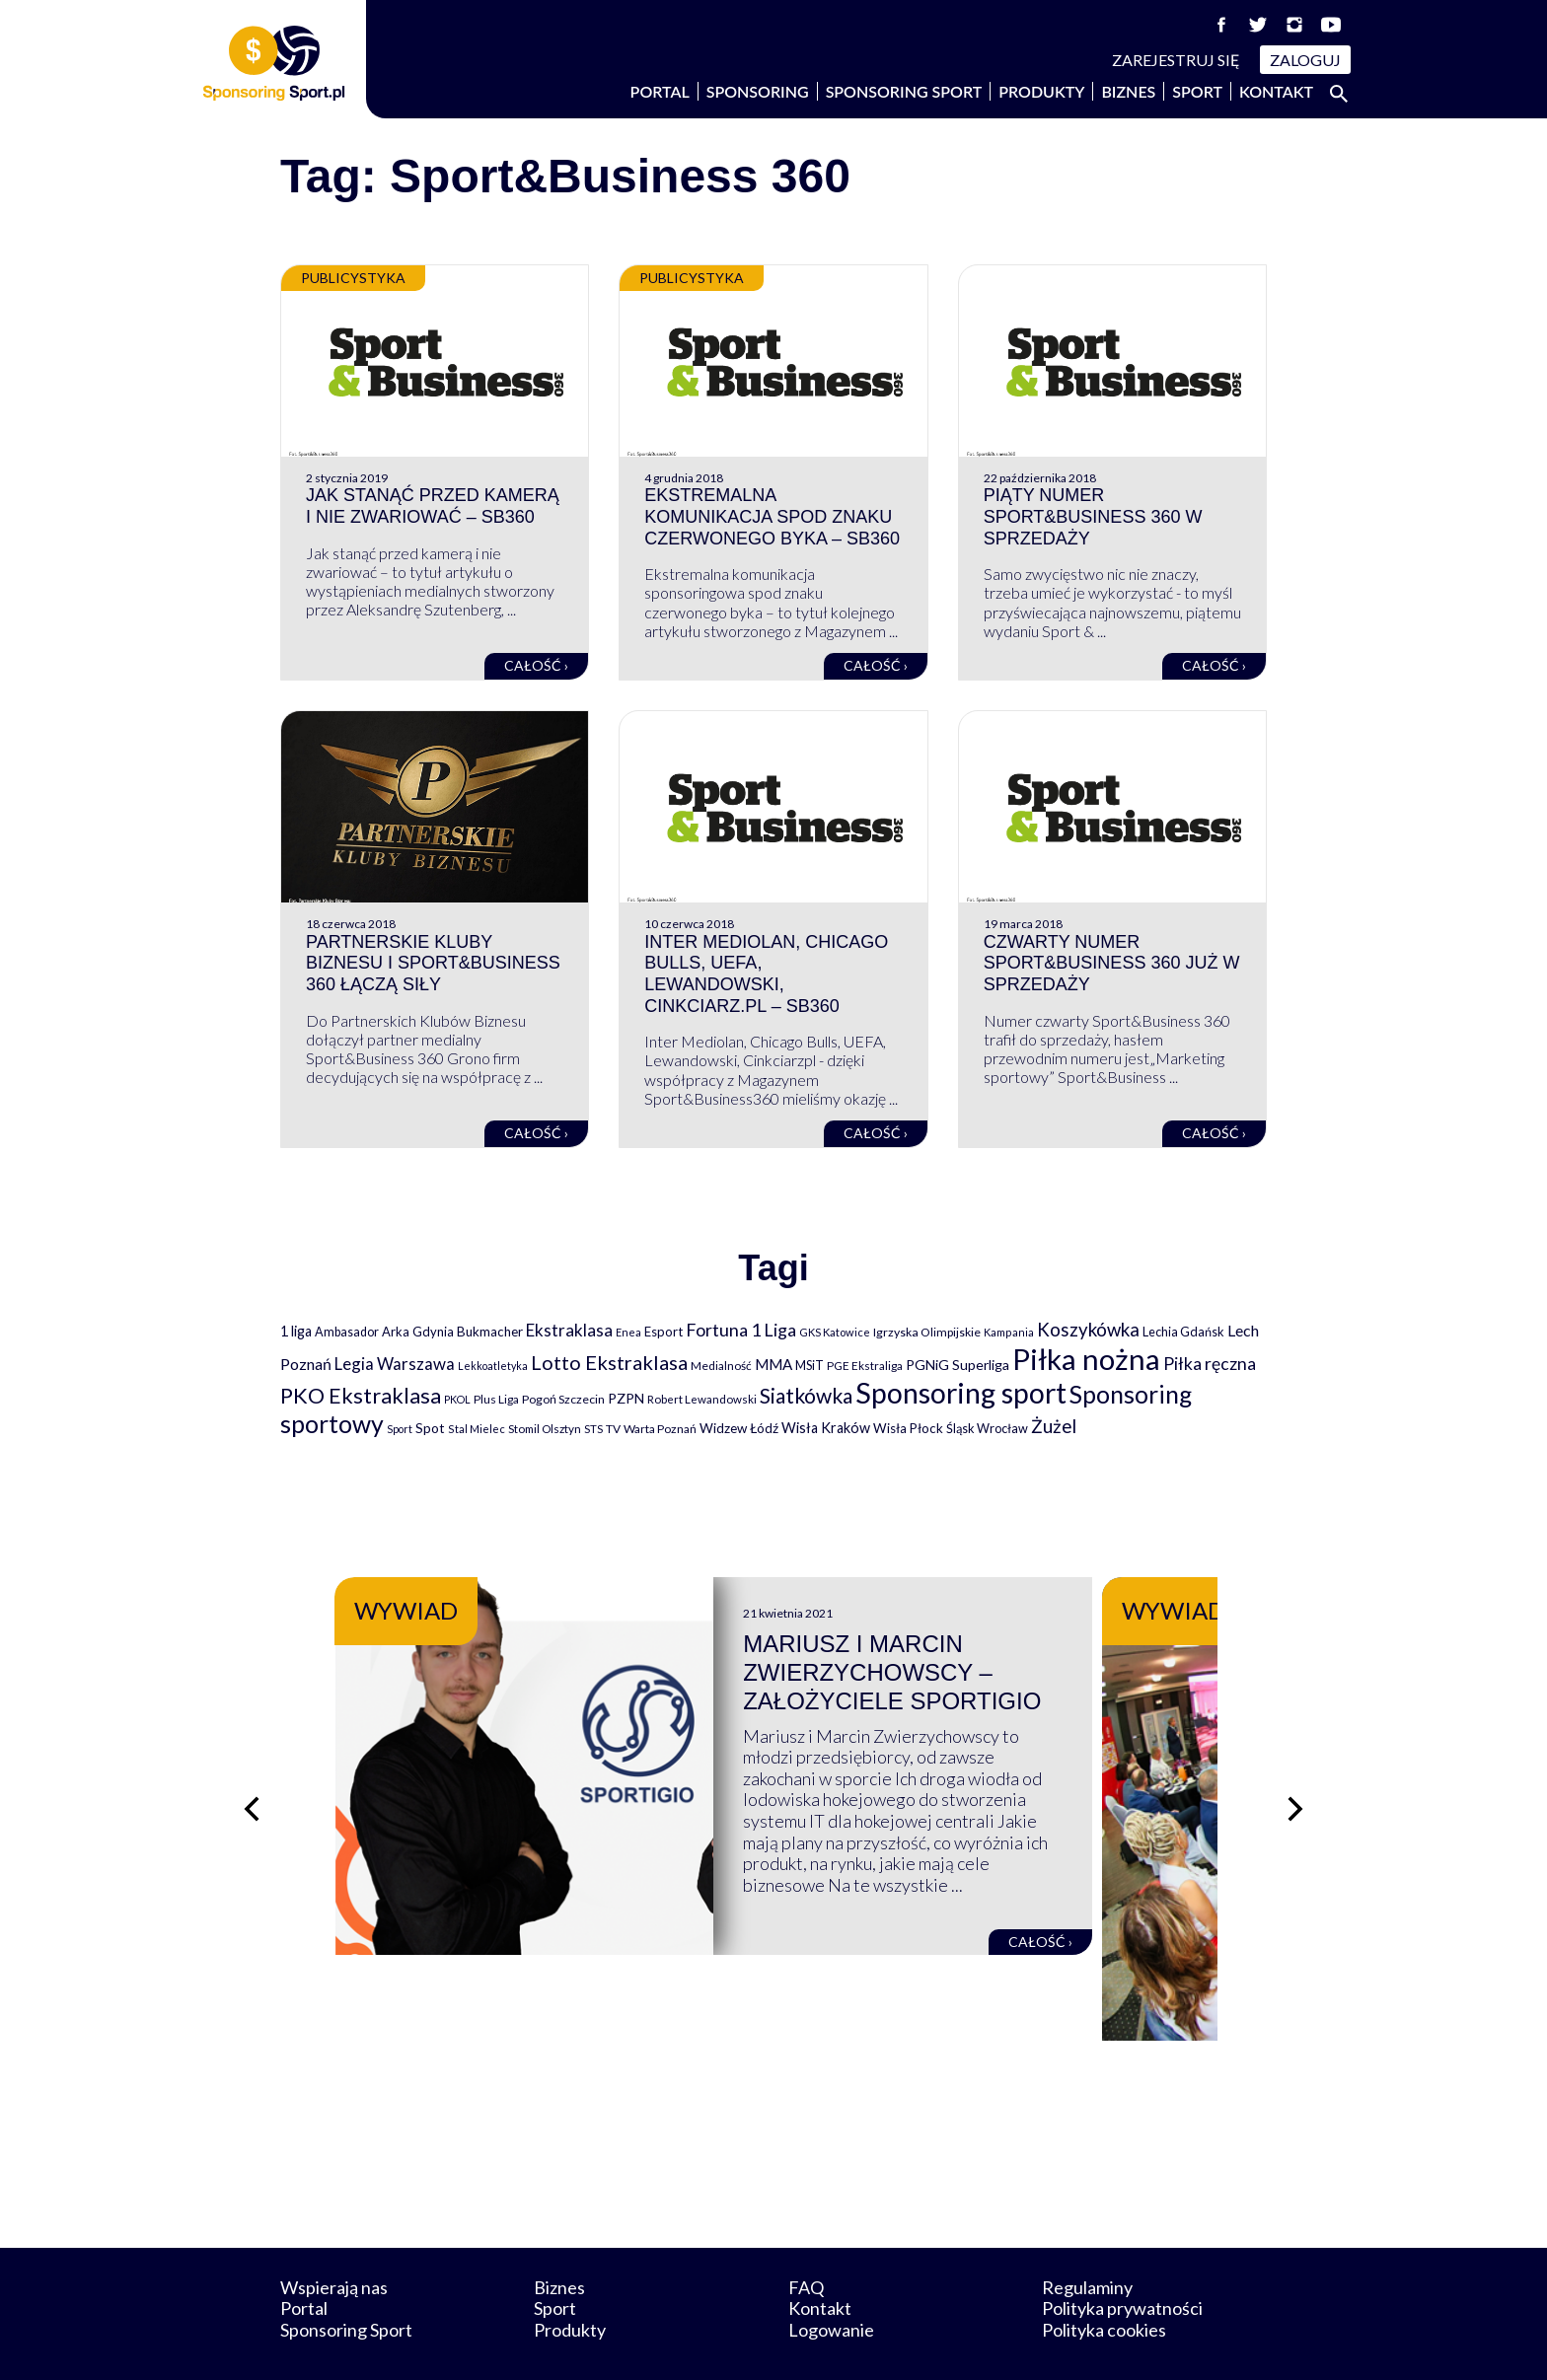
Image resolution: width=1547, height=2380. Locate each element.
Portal (660, 91)
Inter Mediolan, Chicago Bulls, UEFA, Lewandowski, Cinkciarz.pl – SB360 (766, 974)
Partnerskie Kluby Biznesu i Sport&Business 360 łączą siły (433, 963)
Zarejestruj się (1176, 59)
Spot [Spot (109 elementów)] (430, 1427)
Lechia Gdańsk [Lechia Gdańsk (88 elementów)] (1183, 1331)
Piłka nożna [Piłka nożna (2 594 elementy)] (1086, 1358)
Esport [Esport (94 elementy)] (663, 1331)
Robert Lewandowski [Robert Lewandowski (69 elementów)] (702, 1399)
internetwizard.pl (956, 2342)
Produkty (1041, 91)
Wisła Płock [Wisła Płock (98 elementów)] (908, 1428)
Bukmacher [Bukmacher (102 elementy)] (490, 1331)
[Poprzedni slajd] (250, 1784)
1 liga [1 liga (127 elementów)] (296, 1331)
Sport (1197, 91)
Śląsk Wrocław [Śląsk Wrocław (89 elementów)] (987, 1428)
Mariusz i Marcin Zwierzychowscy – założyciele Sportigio (952, 1672)
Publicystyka (353, 277)
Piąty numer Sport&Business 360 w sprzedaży (1093, 516)
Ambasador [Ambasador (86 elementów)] (347, 1332)
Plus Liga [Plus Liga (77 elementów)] (496, 1399)
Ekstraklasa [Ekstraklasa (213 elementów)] (569, 1330)
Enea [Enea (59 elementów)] (628, 1332)
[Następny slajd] (1296, 1784)
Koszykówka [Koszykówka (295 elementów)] (1088, 1329)
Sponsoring (757, 91)
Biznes (1128, 91)
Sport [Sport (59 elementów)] (399, 1428)
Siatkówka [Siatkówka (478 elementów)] (806, 1395)
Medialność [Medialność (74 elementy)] (721, 1365)
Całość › (536, 665)
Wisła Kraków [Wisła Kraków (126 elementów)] (825, 1427)
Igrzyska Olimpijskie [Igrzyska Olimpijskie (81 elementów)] (927, 1332)
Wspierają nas (334, 2237)
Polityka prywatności (1122, 2259)
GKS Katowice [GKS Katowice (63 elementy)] (834, 1332)
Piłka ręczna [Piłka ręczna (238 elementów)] (1209, 1363)
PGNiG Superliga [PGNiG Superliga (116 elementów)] (957, 1364)
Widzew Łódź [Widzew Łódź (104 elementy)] (739, 1428)
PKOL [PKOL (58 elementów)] (457, 1399)
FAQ (806, 2237)
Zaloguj (1305, 59)
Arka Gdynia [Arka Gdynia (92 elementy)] (418, 1331)
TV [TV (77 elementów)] (613, 1428)
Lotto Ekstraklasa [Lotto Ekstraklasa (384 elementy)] (609, 1362)
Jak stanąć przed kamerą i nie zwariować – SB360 (432, 506)
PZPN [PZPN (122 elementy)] (626, 1398)
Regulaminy (1087, 2237)
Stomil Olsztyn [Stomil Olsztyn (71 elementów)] (544, 1428)
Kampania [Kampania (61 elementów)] (1009, 1332)
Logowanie (831, 2280)
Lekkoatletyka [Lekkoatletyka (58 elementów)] (493, 1365)
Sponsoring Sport (904, 91)
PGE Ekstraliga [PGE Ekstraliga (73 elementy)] (865, 1365)
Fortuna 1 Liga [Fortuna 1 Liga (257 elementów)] (741, 1329)
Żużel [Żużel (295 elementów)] (1053, 1426)
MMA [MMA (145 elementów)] (773, 1364)
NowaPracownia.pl (787, 2342)
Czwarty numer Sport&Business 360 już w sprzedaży (1112, 963)
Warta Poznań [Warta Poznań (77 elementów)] (660, 1428)
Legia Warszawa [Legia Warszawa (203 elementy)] (394, 1363)
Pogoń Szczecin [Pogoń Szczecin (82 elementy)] (563, 1399)
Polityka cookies (1104, 2280)
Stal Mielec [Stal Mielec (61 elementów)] (476, 1428)
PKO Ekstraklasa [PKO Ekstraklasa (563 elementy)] (360, 1395)
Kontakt (1276, 91)
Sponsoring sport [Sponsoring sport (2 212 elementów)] (961, 1392)
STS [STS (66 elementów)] (593, 1428)
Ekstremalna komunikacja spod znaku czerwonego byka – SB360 (772, 516)
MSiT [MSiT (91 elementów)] (809, 1365)
